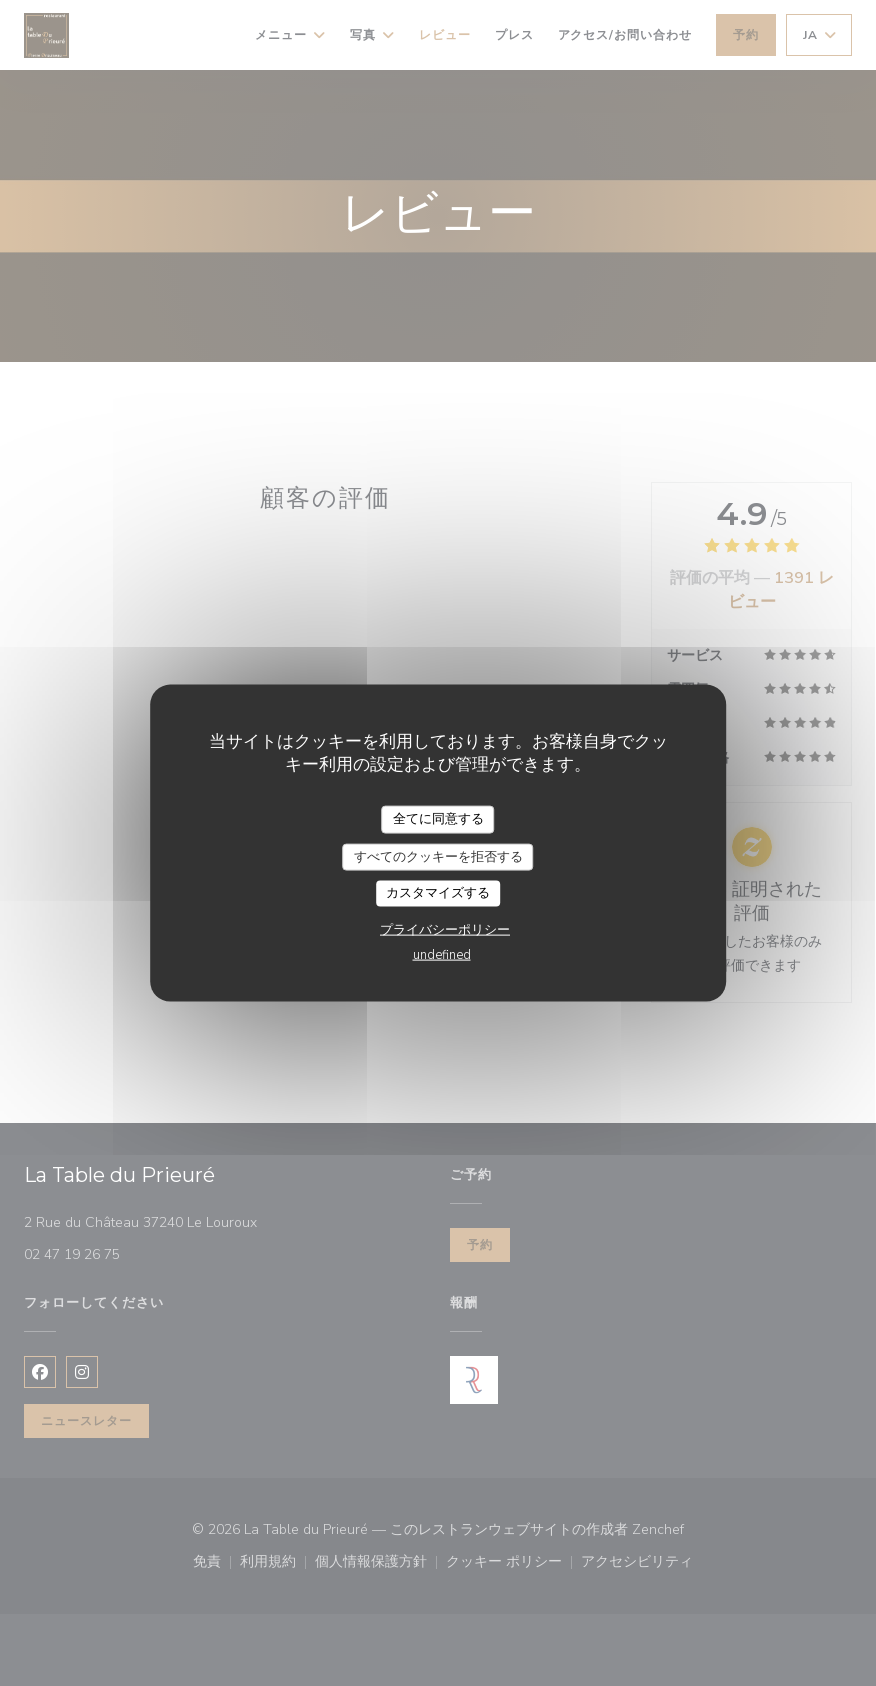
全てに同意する (438, 819)
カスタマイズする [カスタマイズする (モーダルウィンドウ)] (438, 893)
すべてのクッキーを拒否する (438, 856)
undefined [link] (442, 954)
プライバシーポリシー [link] (445, 929)
